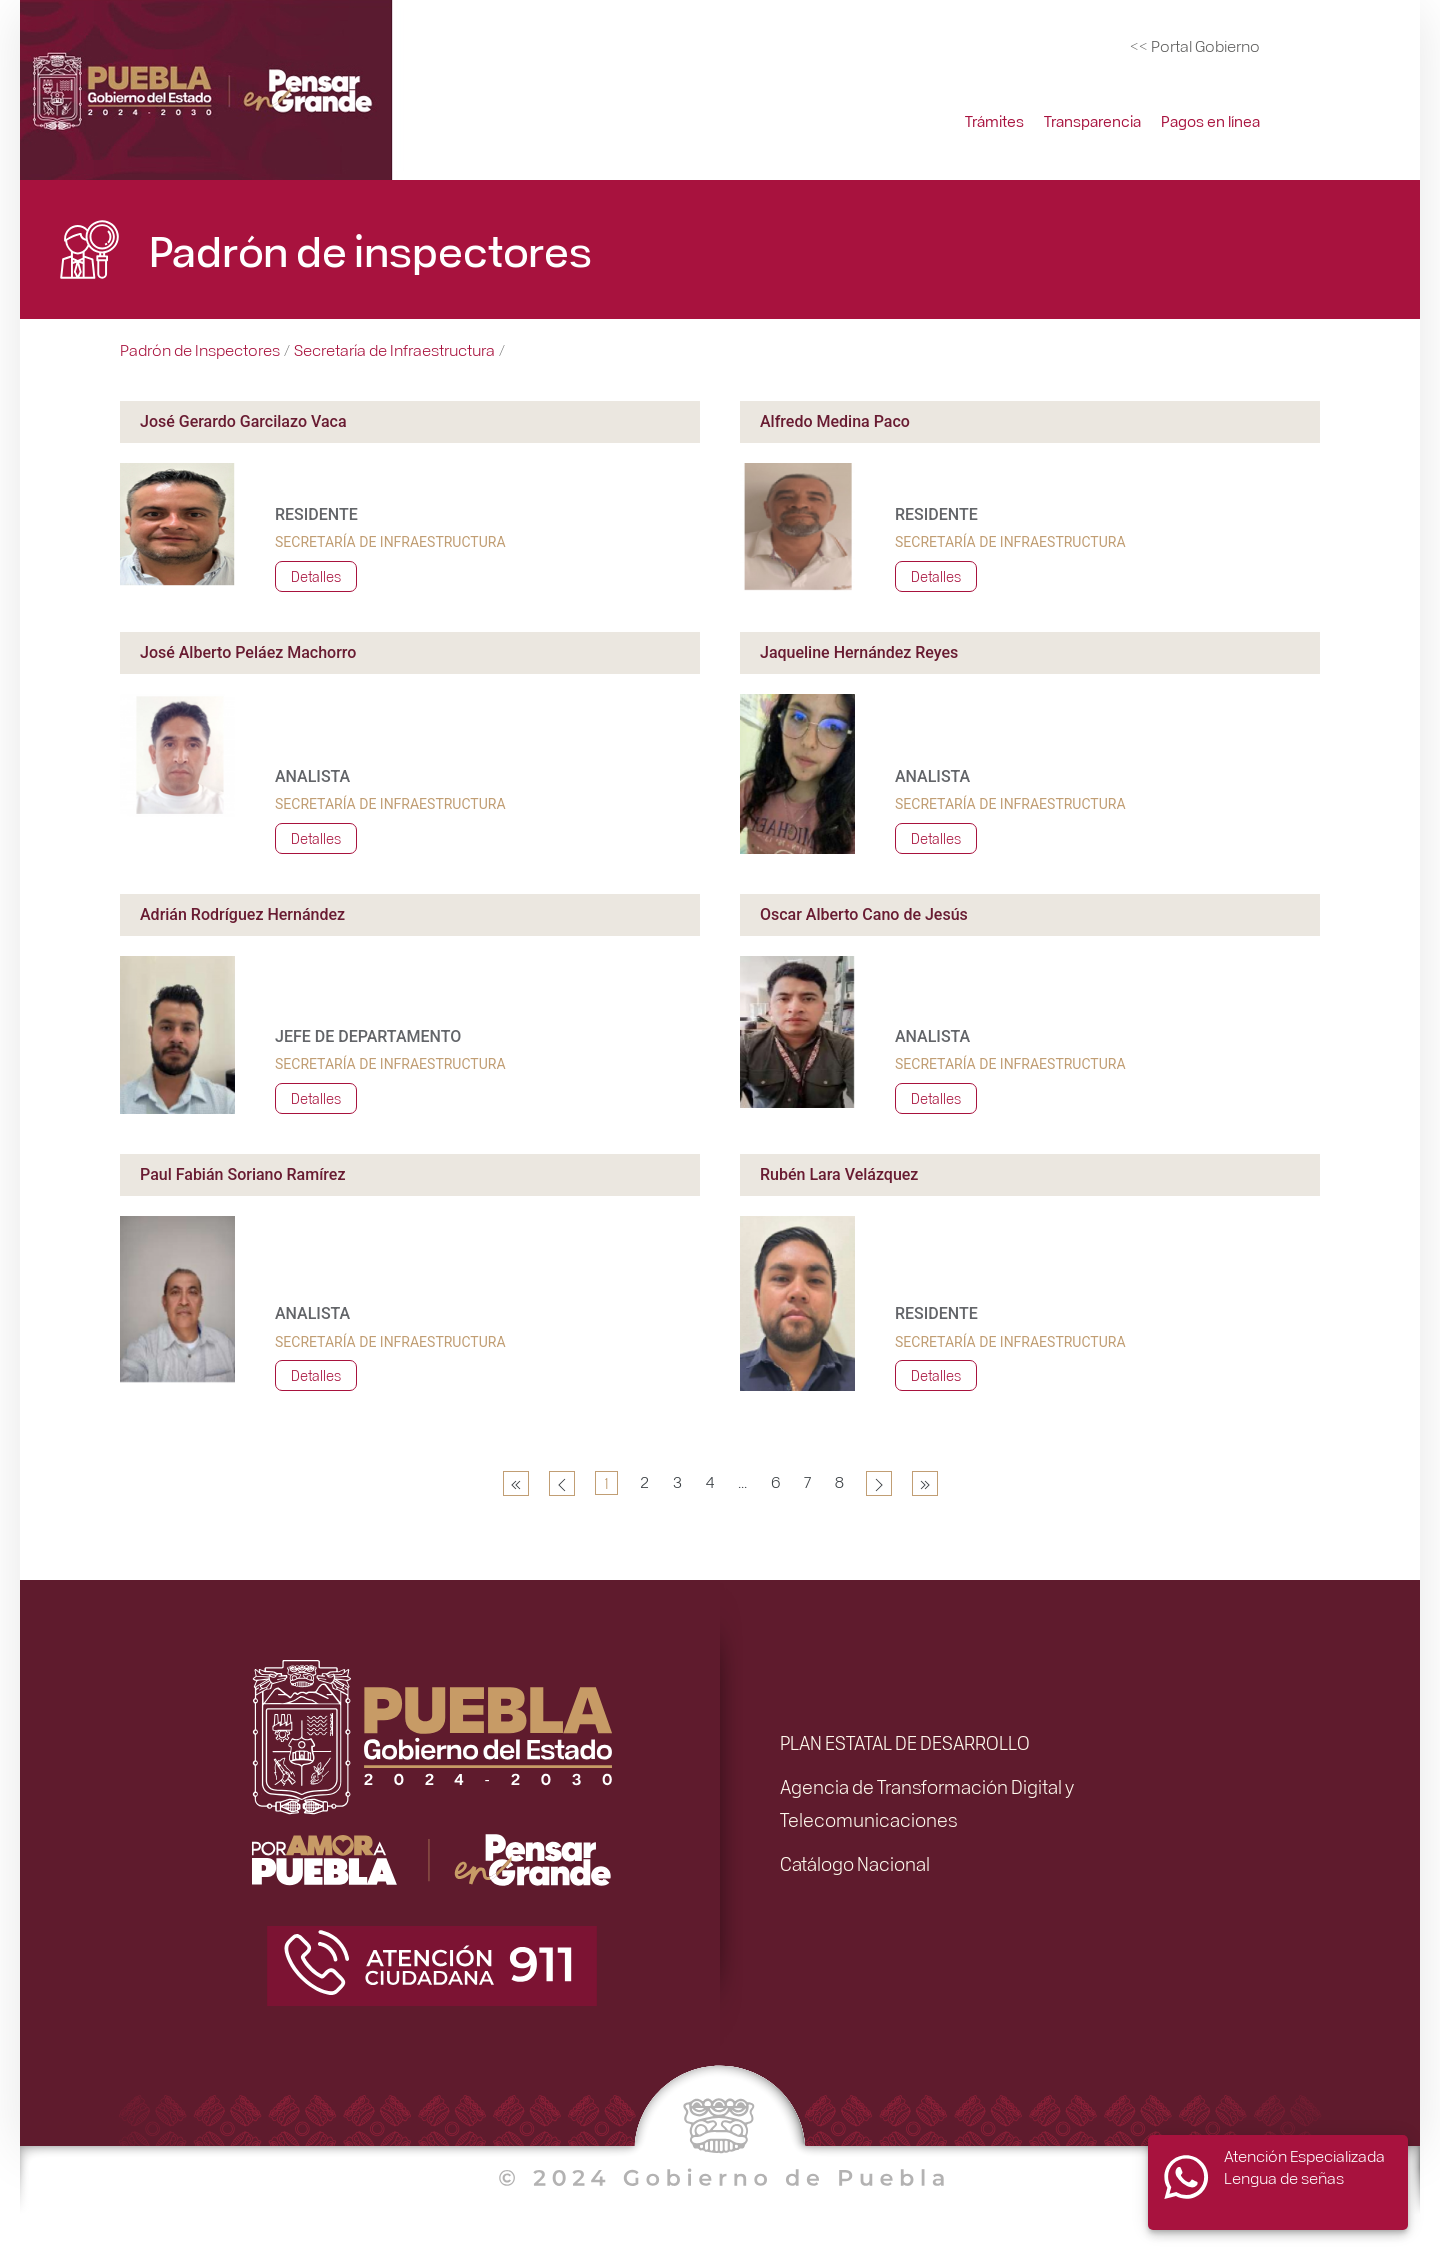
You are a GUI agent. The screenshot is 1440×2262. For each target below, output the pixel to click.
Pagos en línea (1210, 121)
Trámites (994, 121)
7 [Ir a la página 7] (807, 1481)
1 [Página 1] (606, 1482)
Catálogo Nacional (855, 1863)
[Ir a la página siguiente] (879, 1483)
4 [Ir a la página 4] (710, 1481)
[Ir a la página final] (925, 1483)
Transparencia (1092, 121)
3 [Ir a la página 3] (677, 1481)
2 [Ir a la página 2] (644, 1481)
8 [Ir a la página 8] (839, 1481)
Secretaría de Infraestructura (394, 349)
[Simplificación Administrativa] (210, 90)
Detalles (316, 576)
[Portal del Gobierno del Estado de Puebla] (1195, 46)
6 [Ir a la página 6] (775, 1481)
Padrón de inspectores (370, 249)
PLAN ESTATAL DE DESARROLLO (905, 1742)
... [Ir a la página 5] (742, 1481)
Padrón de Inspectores (200, 349)
